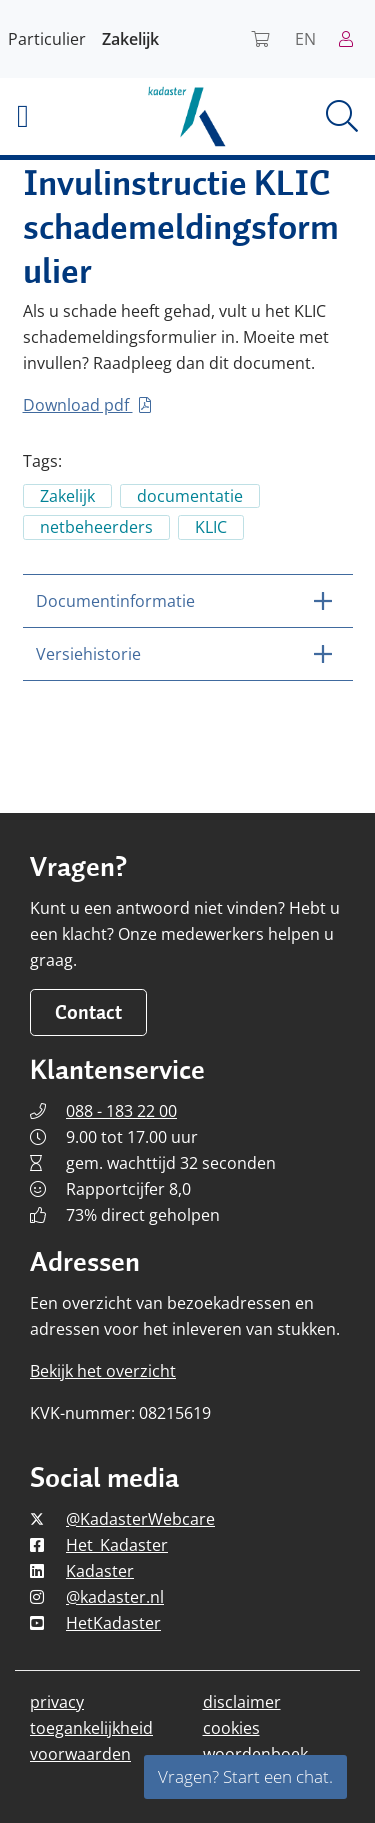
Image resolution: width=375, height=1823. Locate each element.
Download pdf (87, 405)
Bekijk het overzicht (103, 1371)
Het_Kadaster (117, 1545)
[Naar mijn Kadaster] (353, 39)
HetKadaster (113, 1623)
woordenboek (255, 1754)
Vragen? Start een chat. (245, 1776)
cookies (231, 1728)
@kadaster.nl (115, 1597)
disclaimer (242, 1702)
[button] (62, 116)
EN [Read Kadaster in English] (305, 39)
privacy (57, 1702)
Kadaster (100, 1571)
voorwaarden (80, 1754)
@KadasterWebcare (140, 1519)
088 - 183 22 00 (121, 1111)
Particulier (47, 39)
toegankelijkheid (91, 1728)
